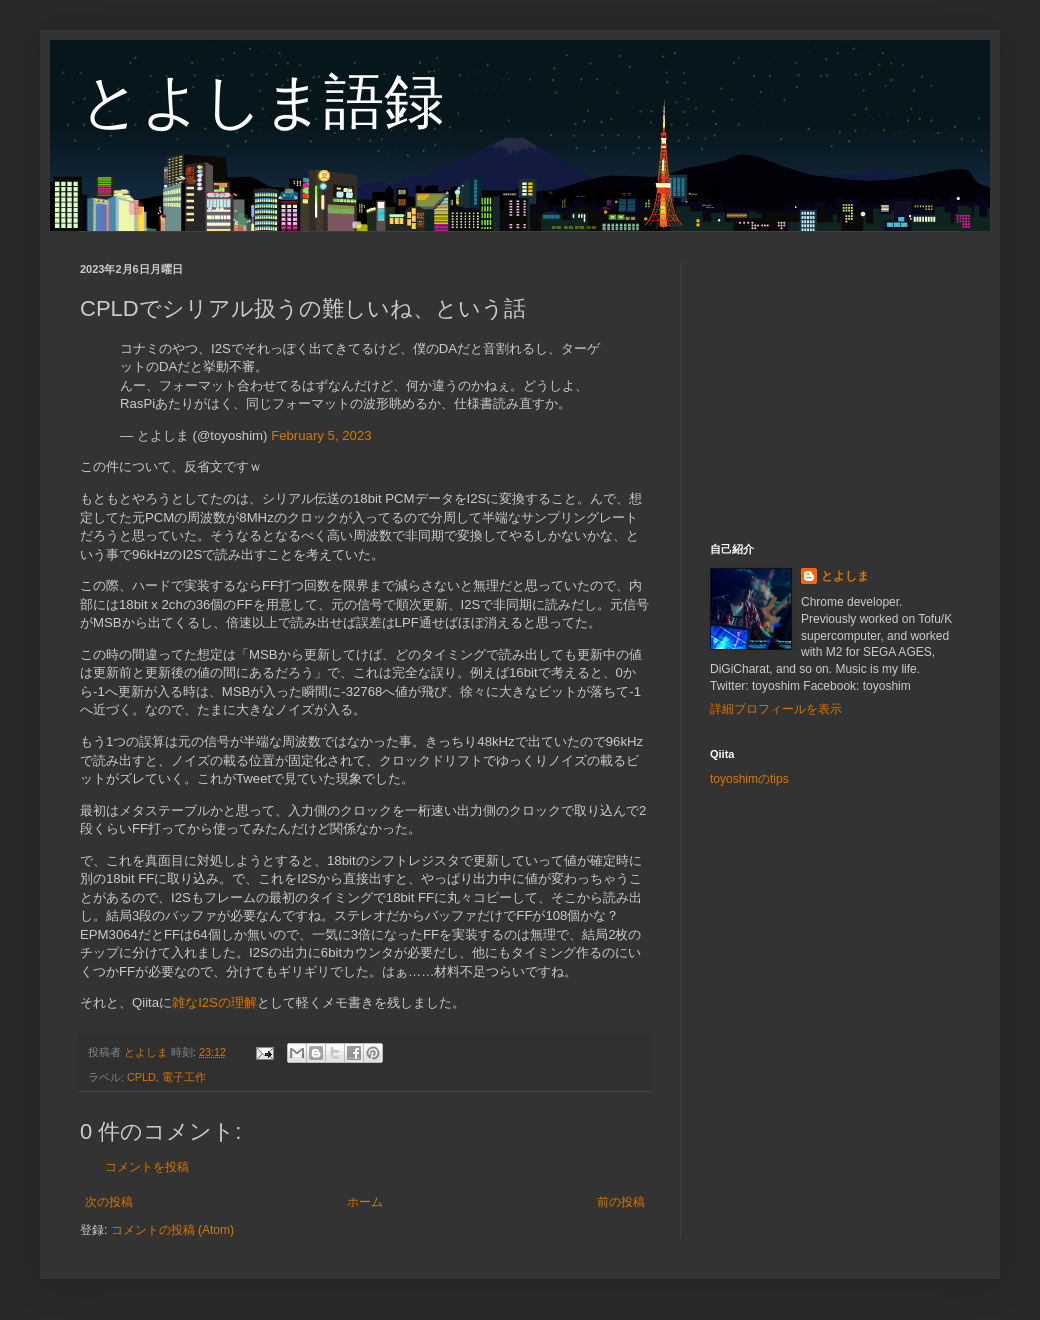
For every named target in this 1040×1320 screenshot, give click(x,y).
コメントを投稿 (147, 1167)
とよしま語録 (262, 101)
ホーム (365, 1202)
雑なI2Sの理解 (214, 1002)
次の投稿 (109, 1202)
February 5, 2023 (321, 435)
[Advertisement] (835, 387)
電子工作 (184, 1077)
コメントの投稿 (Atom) (172, 1230)
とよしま (845, 576)
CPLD (141, 1077)
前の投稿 (621, 1202)
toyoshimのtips (749, 779)
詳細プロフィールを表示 (776, 709)
